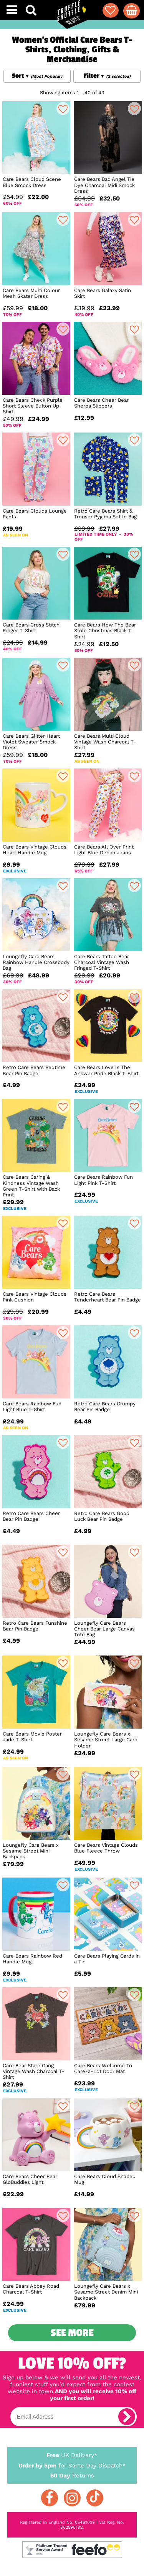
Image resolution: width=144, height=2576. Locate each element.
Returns (72, 2475)
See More (72, 2333)
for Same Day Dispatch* (72, 2464)
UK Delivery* (72, 2455)
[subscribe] (126, 2416)
